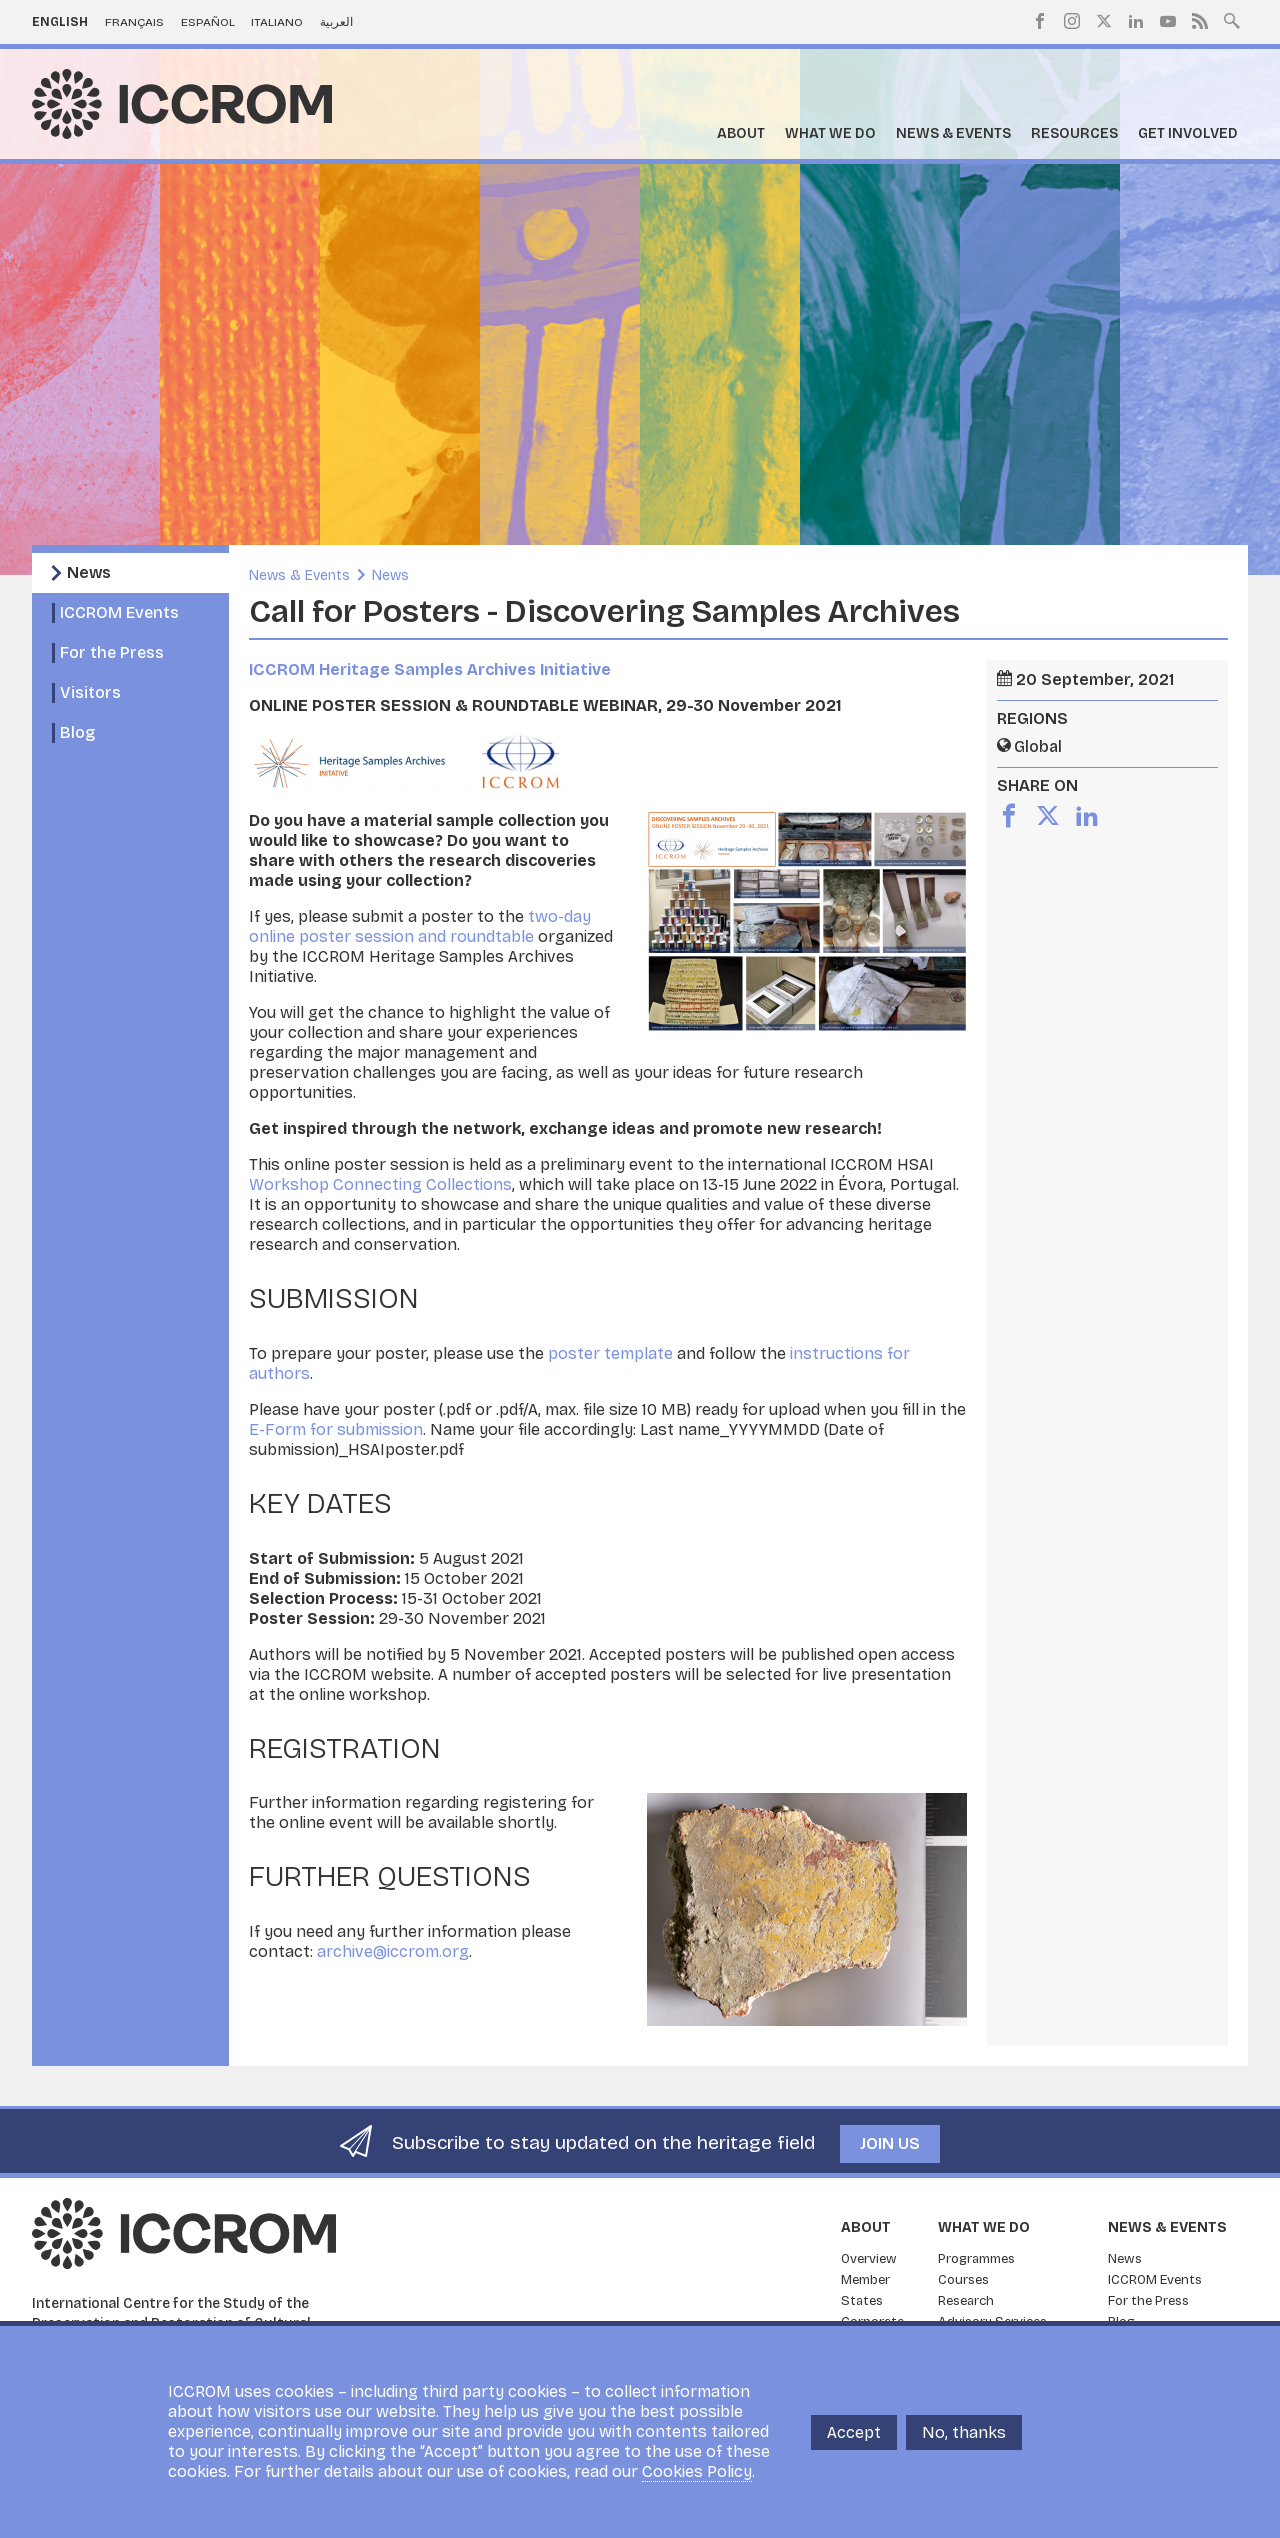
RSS (1200, 21)
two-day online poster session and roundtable (420, 926)
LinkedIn (1136, 21)
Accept (854, 2432)
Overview (869, 2259)
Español (208, 22)
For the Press (112, 652)
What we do (830, 133)
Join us (890, 2143)
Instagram (1072, 21)
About (741, 133)
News (89, 572)
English (60, 22)
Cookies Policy (697, 2471)
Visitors (90, 692)
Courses (963, 2280)
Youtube (1168, 21)
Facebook (1040, 21)
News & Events (953, 133)
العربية (336, 22)
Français (134, 22)
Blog (77, 732)
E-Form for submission (336, 1429)
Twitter (1104, 21)
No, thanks (964, 2432)
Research (966, 2301)
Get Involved (1188, 133)
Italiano (277, 22)
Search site (1232, 19)
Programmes (976, 2259)
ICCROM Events (119, 612)
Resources (1074, 133)
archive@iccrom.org (393, 1951)
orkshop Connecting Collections (388, 1184)
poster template (610, 1353)
